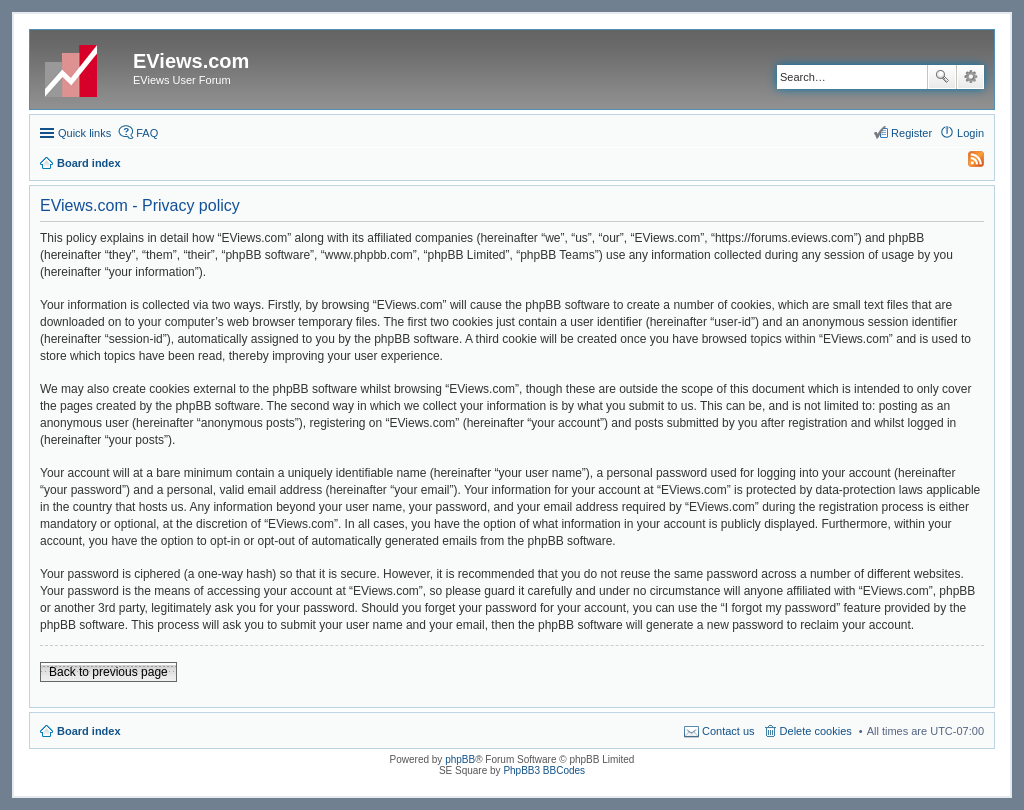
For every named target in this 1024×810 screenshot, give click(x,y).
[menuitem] (967, 163)
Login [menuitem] (970, 133)
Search (942, 77)
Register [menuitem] (911, 133)
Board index (89, 731)
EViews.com (191, 61)
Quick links (84, 133)
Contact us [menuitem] (728, 731)
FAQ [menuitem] (147, 133)
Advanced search (970, 77)
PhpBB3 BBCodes (544, 770)
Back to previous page (108, 672)
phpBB (460, 759)
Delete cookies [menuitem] (816, 731)
